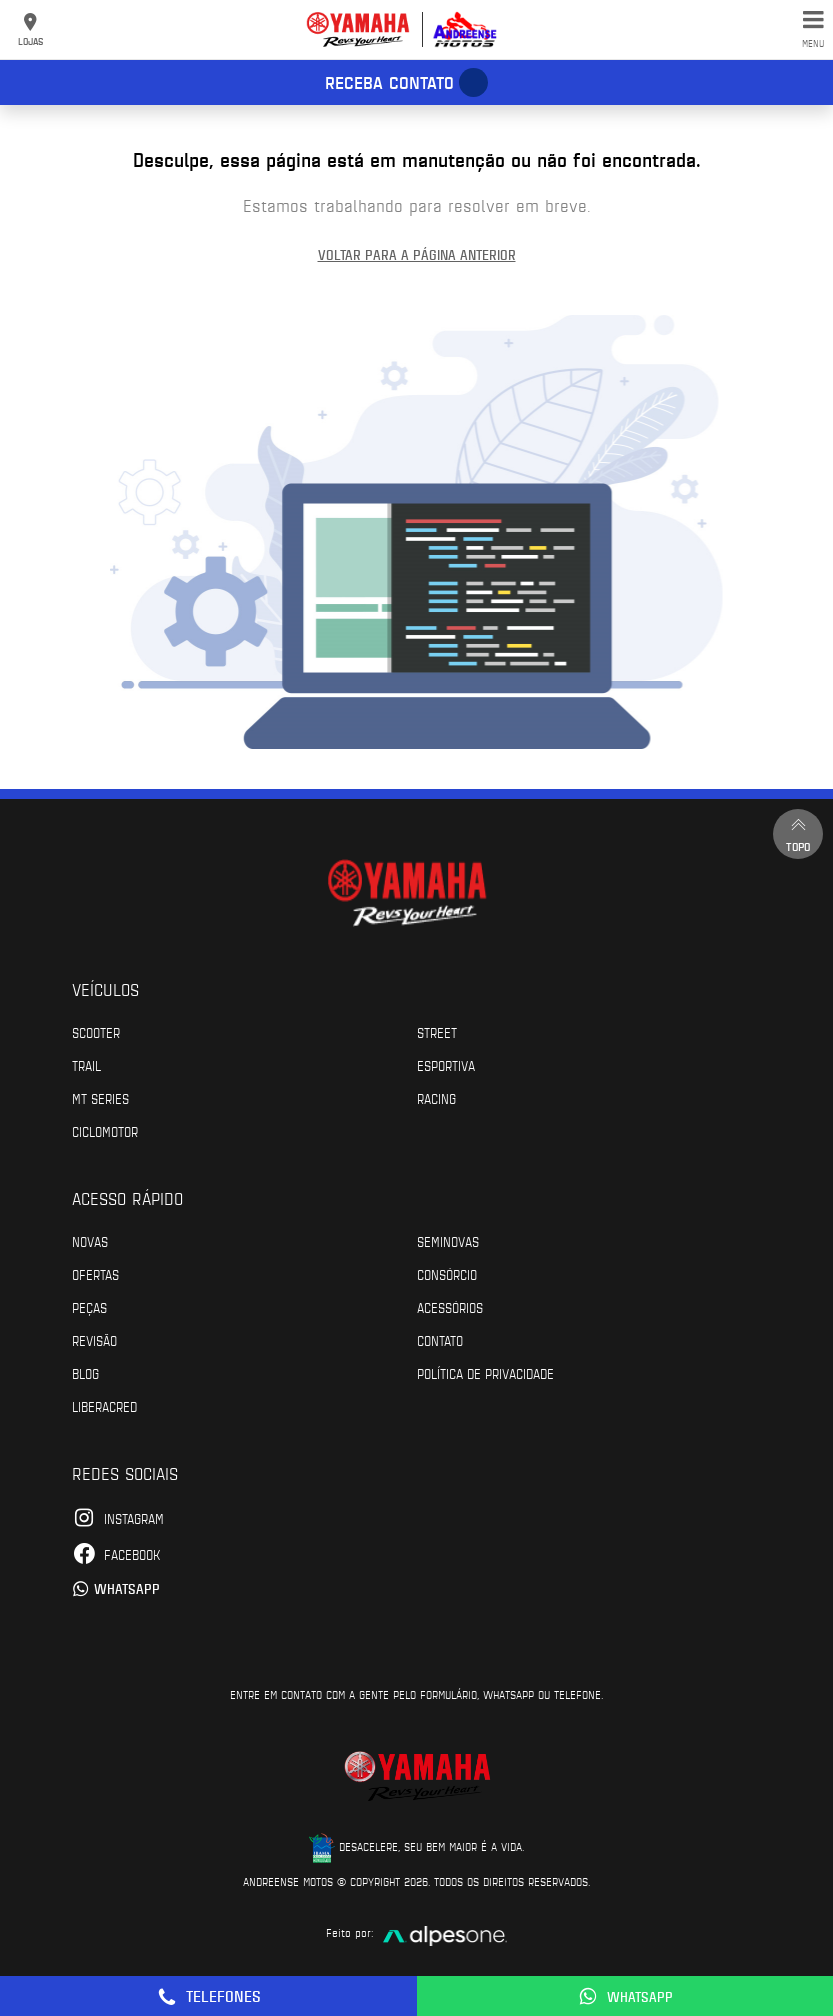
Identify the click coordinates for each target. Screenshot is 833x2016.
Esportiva (446, 1065)
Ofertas (95, 1274)
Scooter (96, 1032)
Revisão (94, 1340)
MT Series (100, 1098)
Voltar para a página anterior (417, 254)
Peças (89, 1307)
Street (437, 1032)
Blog (85, 1373)
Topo (798, 833)
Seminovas (448, 1241)
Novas (90, 1241)
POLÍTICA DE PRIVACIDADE (485, 1373)
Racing (436, 1098)
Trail (86, 1065)
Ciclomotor (105, 1131)
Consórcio (447, 1274)
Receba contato (389, 82)
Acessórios (450, 1307)
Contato (440, 1340)
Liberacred (104, 1406)
